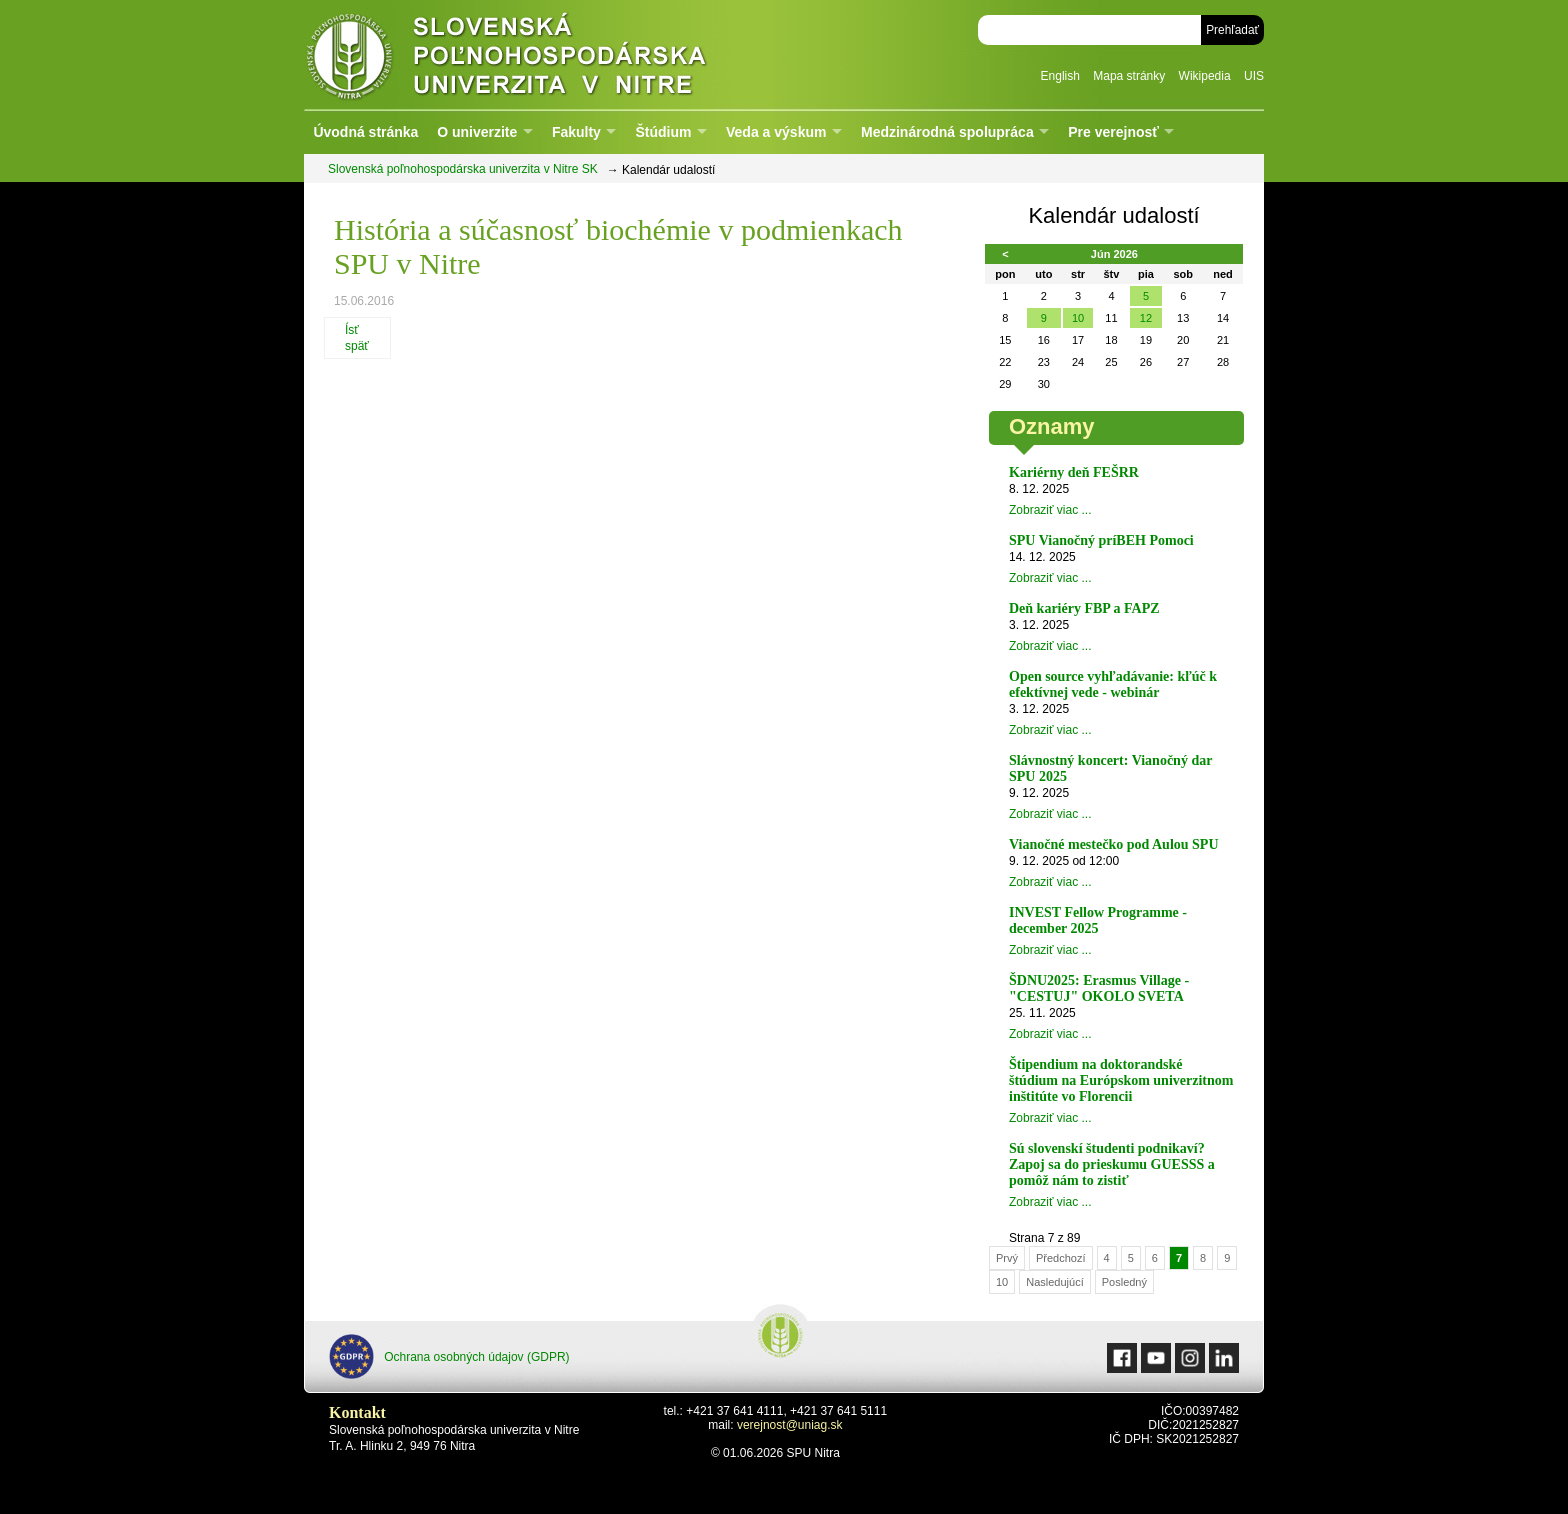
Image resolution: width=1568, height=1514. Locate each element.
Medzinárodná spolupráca (947, 132)
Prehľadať (1232, 30)
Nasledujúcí (1054, 1282)
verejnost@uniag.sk (790, 1425)
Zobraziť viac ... (1050, 510)
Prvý (1007, 1258)
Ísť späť (357, 338)
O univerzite (477, 132)
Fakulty (576, 132)
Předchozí (1061, 1258)
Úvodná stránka (365, 132)
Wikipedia (1205, 76)
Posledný (1124, 1282)
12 (1146, 318)
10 (1078, 318)
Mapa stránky (1129, 76)
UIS (1254, 76)
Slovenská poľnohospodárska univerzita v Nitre (549, 54)
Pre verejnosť (1113, 132)
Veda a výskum (776, 132)
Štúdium (663, 132)
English (1060, 76)
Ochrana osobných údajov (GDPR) (449, 1356)
